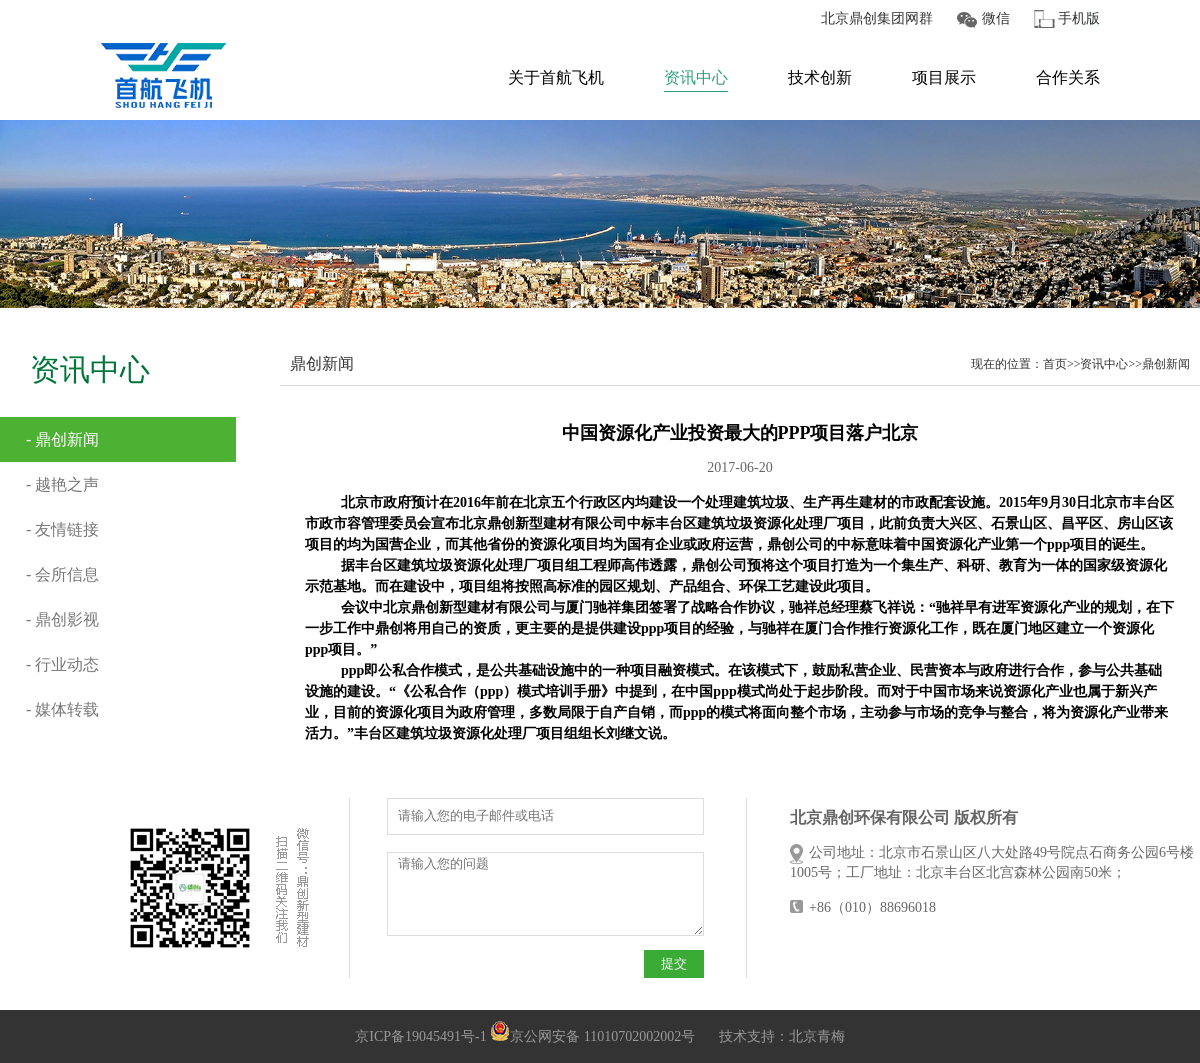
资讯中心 (696, 77)
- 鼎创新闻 (62, 439)
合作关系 (1068, 77)
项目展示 (944, 77)
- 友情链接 (62, 529)
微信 (996, 18)
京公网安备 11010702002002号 (592, 1036)
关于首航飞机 (556, 77)
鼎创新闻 (1166, 364)
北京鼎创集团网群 (877, 18)
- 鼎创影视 (62, 619)
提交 (674, 963)
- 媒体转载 (62, 709)
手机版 (1079, 18)
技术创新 (820, 77)
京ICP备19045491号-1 (420, 1036)
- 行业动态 (62, 664)
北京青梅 (817, 1036)
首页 (1055, 364)
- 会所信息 (62, 574)
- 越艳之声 (62, 484)
